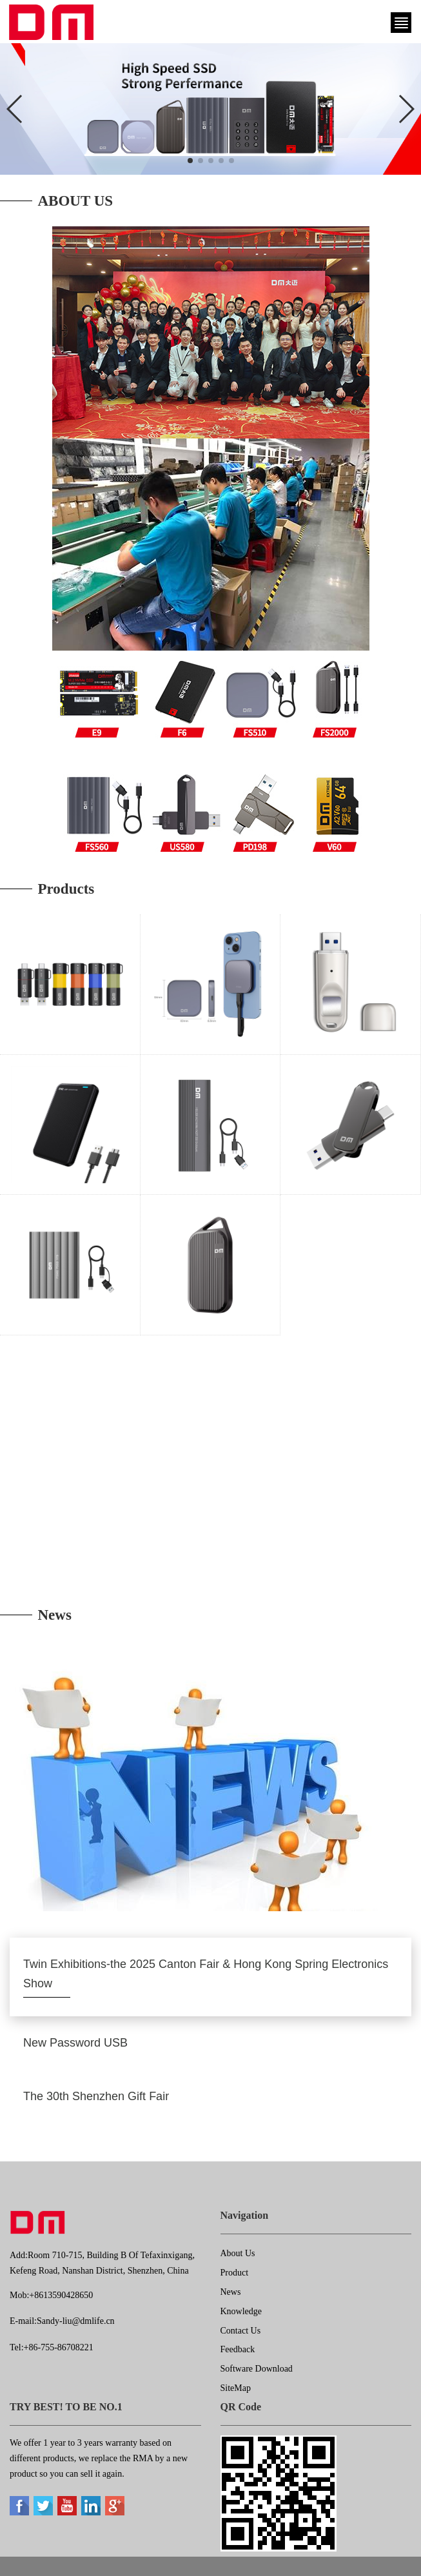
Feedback (237, 2349)
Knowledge (241, 2311)
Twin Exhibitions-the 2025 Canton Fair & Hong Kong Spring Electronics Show (205, 1974)
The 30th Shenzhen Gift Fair (96, 2096)
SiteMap (235, 2388)
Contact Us (240, 2330)
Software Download (256, 2369)
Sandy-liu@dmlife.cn (76, 2321)
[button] (190, 160)
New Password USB (75, 2042)
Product (234, 2272)
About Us (237, 2253)
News (230, 2292)
